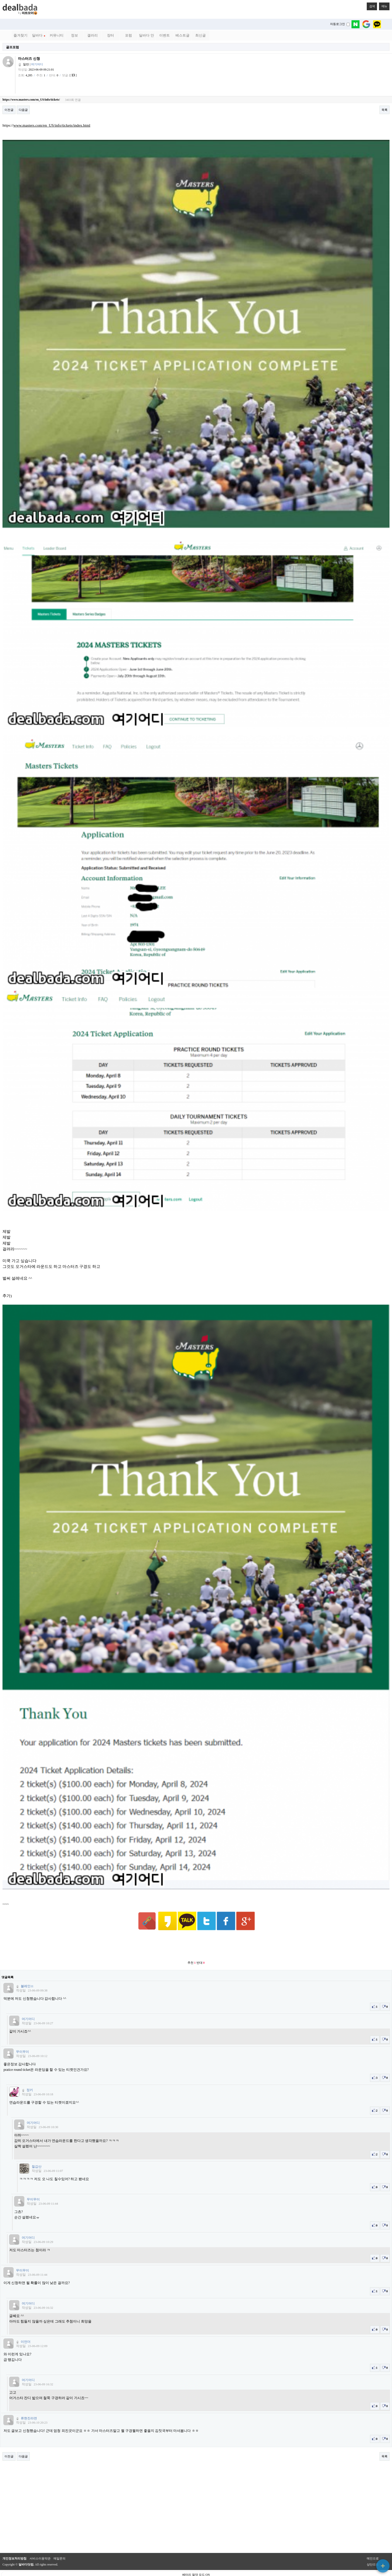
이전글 (9, 110)
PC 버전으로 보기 (196, 2571)
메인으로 (373, 2546)
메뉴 (383, 5)
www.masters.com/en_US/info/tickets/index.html (51, 125)
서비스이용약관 (40, 2546)
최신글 (200, 35)
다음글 (23, 110)
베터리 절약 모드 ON (196, 2562)
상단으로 (373, 2552)
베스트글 (183, 35)
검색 (371, 5)
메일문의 (60, 2546)
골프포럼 (12, 47)
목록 (385, 110)
